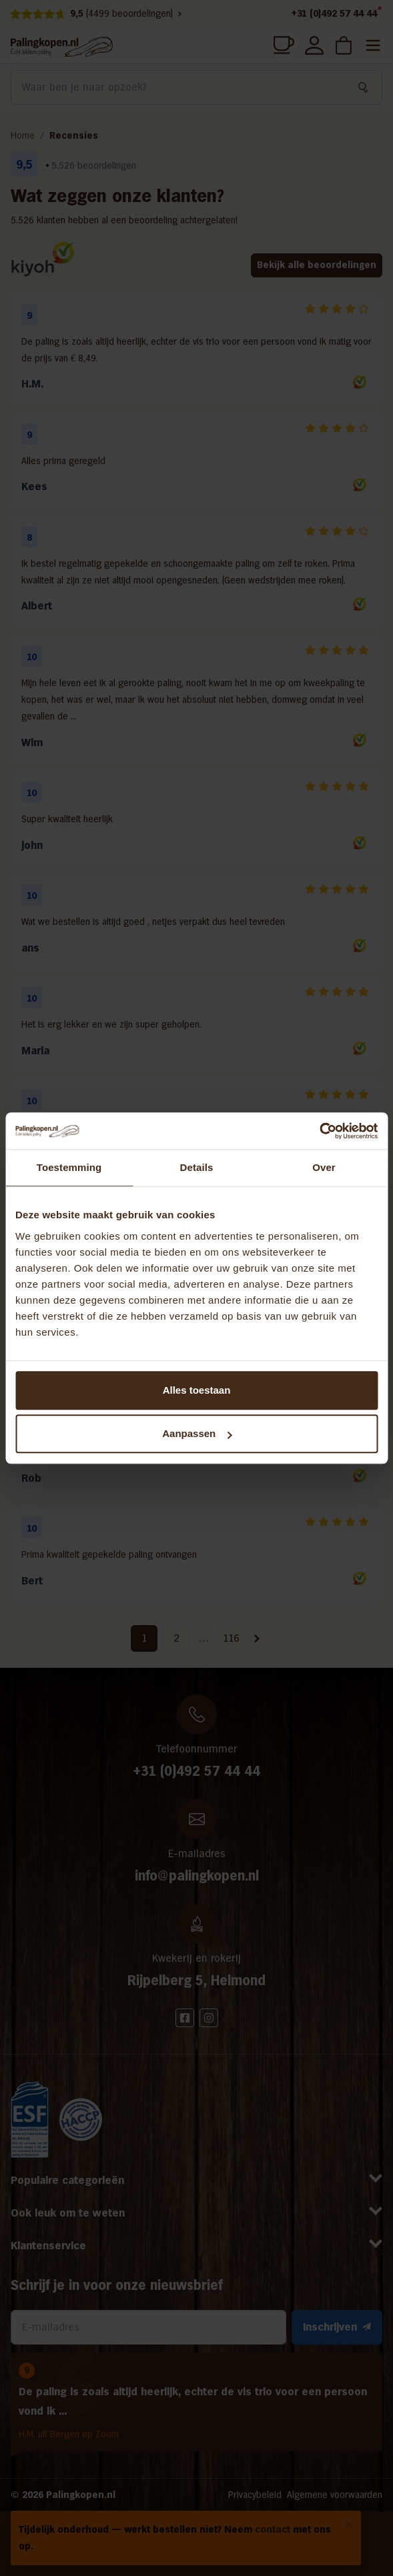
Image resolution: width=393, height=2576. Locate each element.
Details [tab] (197, 1167)
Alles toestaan (197, 1390)
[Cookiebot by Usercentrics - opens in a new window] (319, 1131)
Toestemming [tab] (69, 1167)
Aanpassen (197, 1433)
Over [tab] (324, 1167)
